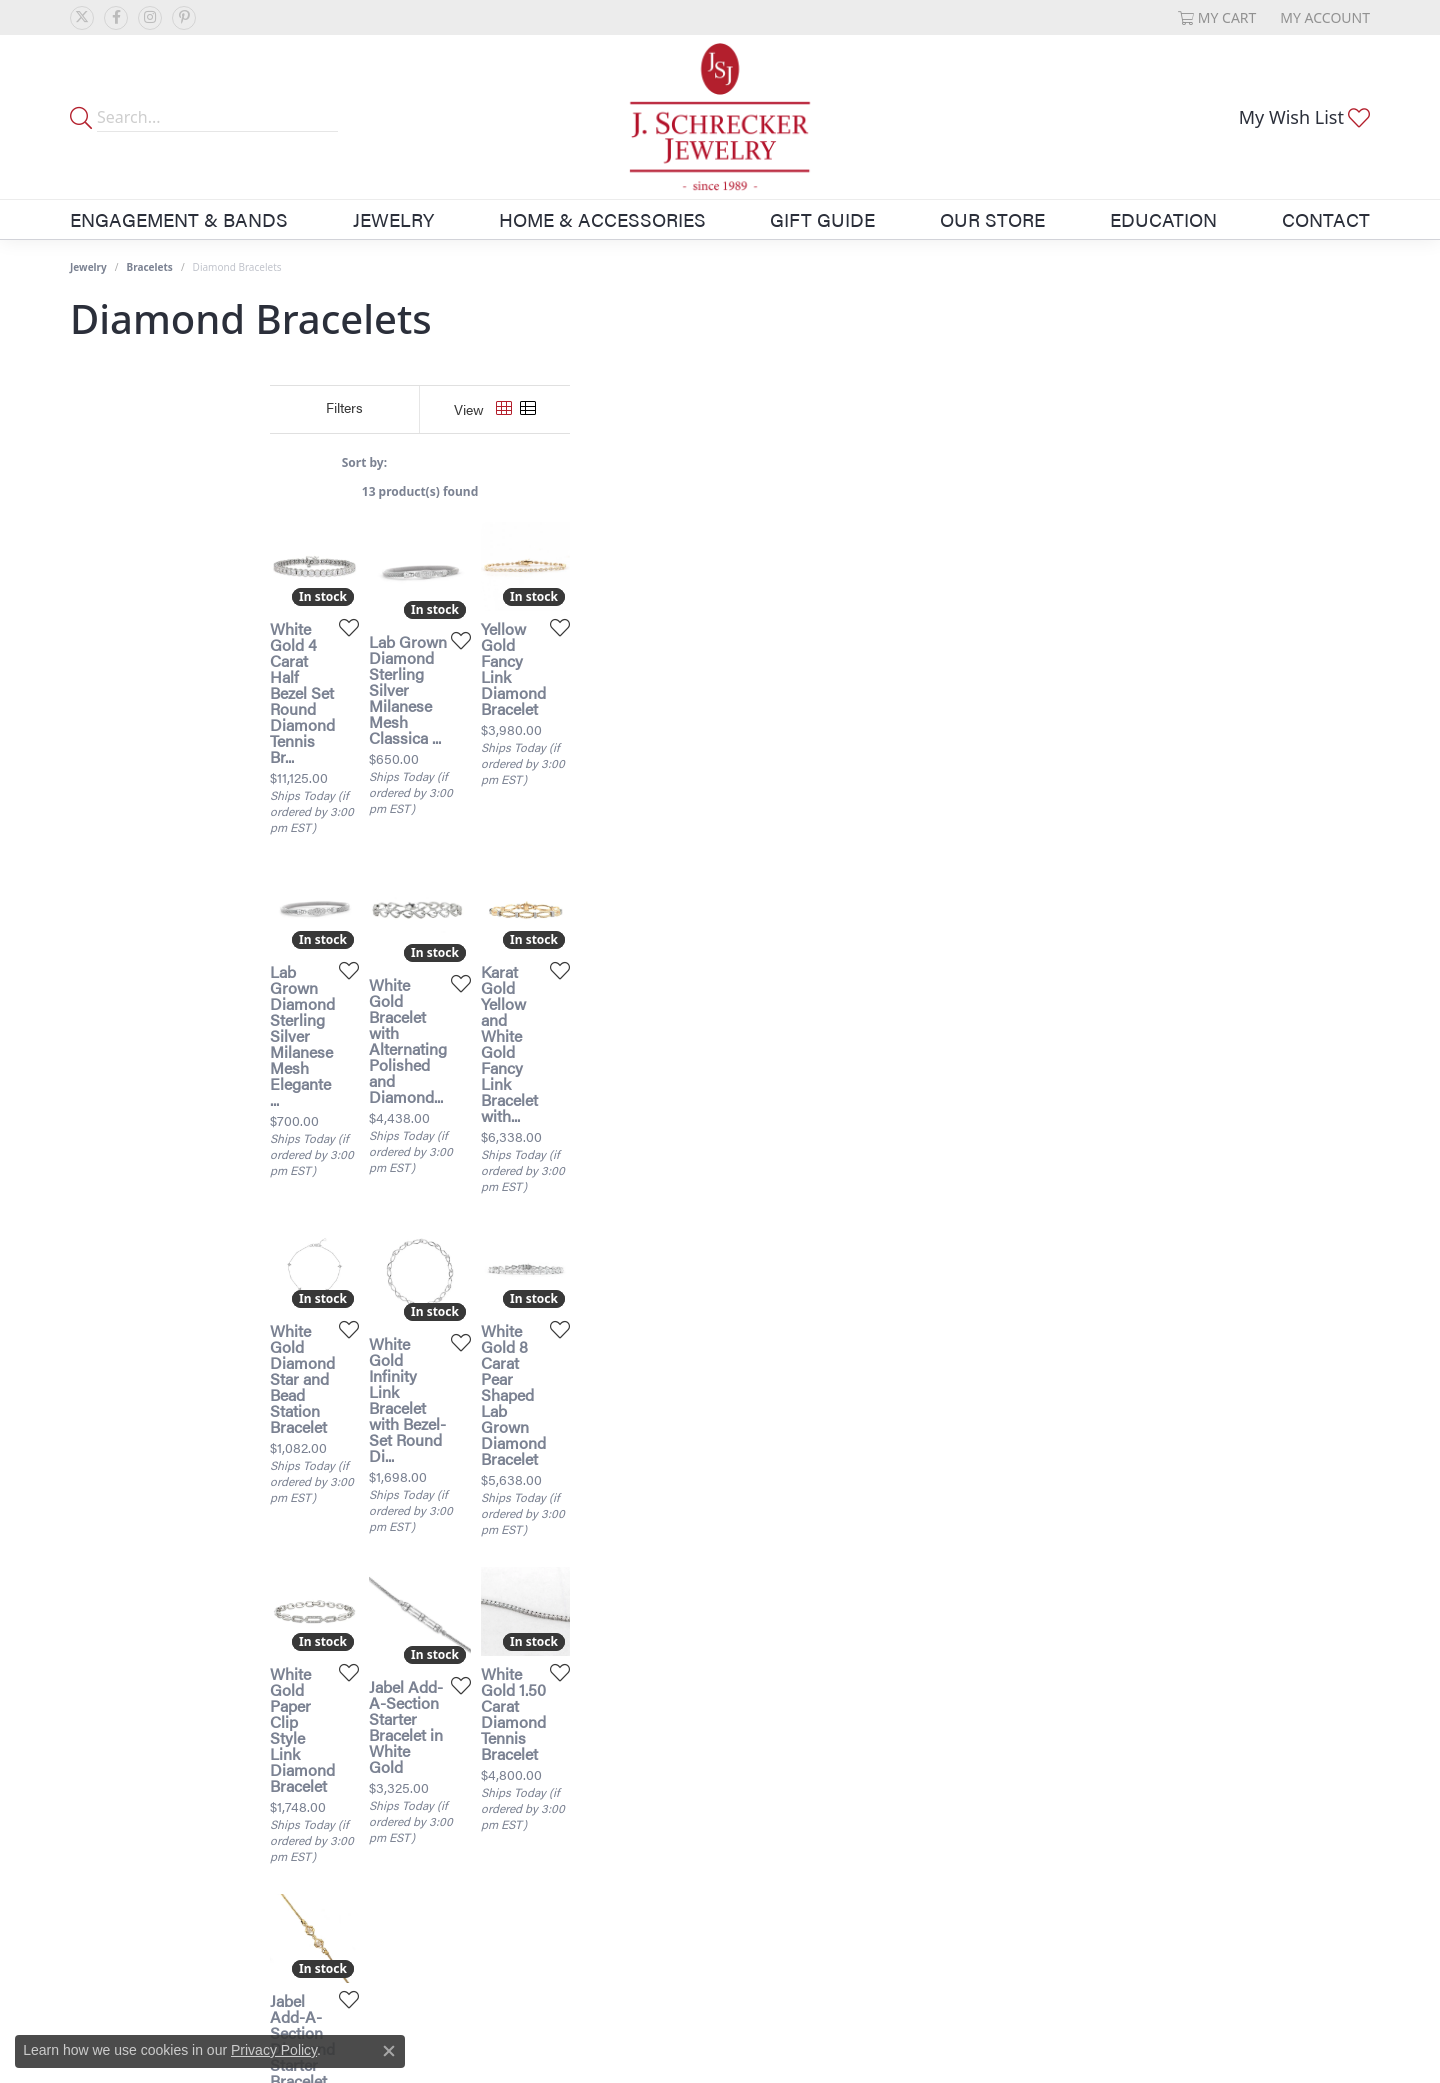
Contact (1326, 219)
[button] (1217, 17)
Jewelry (88, 267)
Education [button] (1163, 219)
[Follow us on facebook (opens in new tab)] (116, 18)
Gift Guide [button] (822, 219)
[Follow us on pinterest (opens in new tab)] (184, 18)
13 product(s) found (820, 491)
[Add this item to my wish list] (614, 898)
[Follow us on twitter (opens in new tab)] (82, 18)
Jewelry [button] (393, 219)
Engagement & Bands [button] (179, 219)
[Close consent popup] (389, 2051)
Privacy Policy (274, 2050)
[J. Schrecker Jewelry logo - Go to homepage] (720, 117)
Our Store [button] (992, 219)
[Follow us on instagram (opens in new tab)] (150, 18)
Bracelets (150, 267)
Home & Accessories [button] (602, 219)
